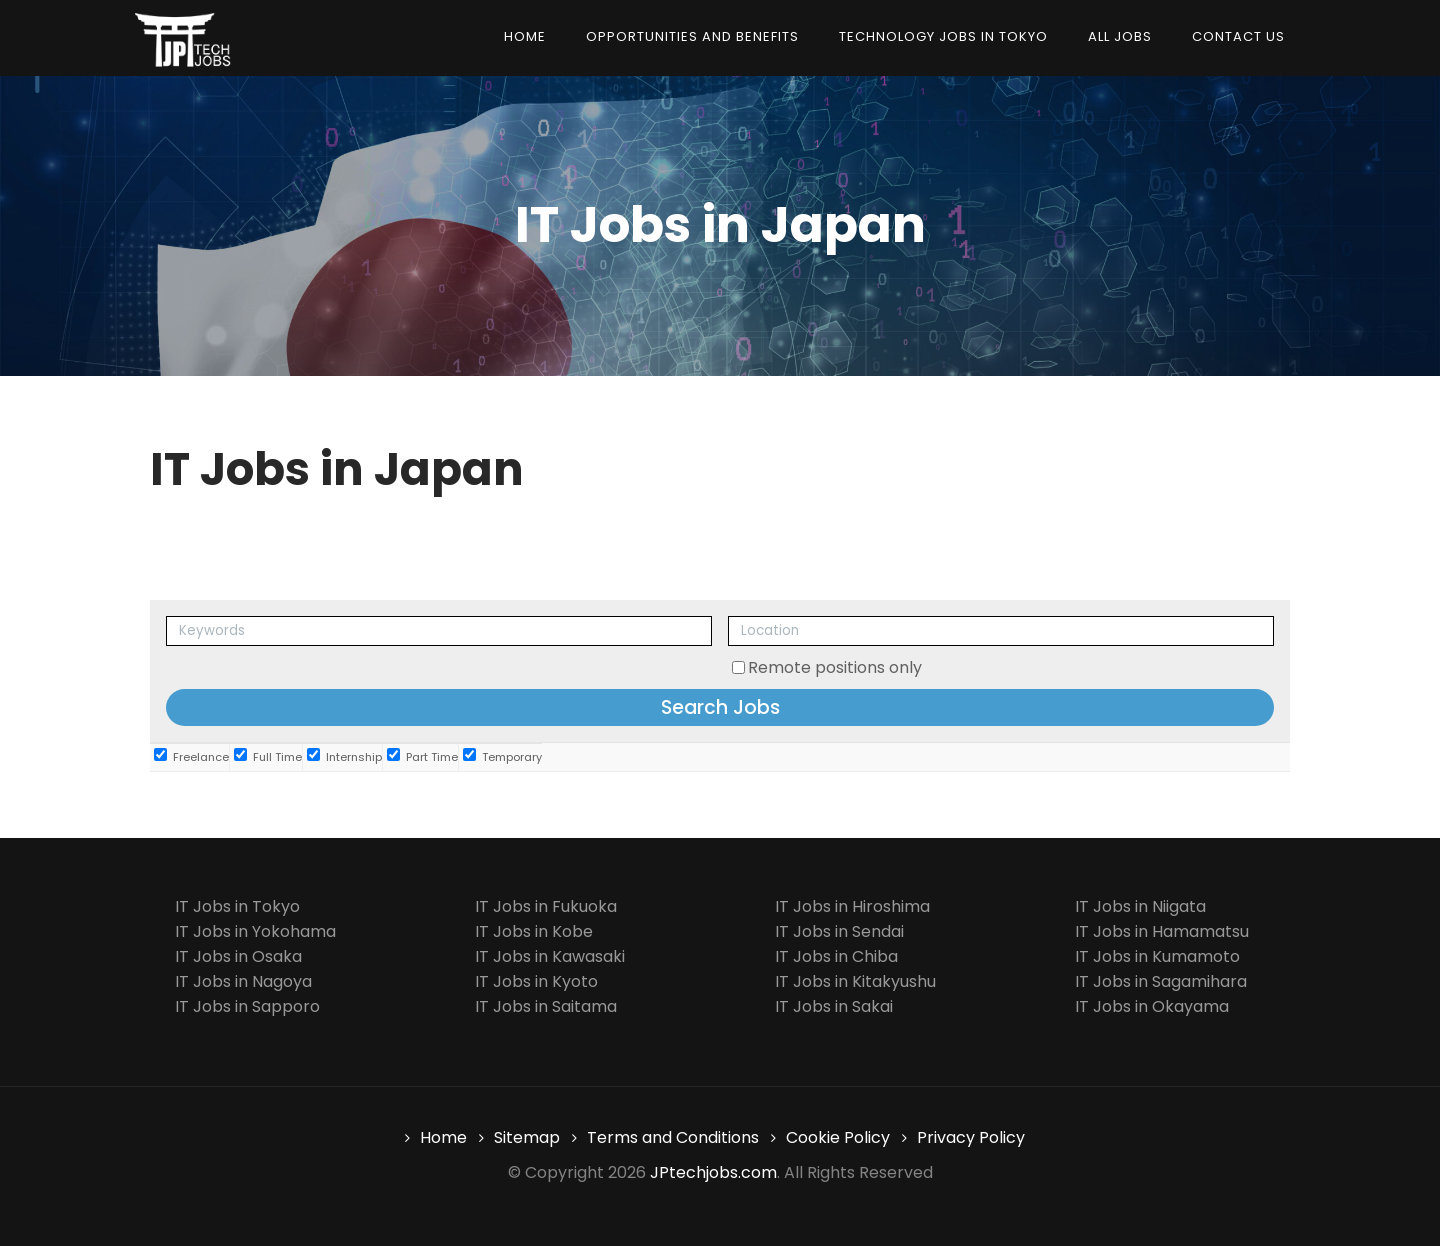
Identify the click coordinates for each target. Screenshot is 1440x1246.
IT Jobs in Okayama (1152, 1006)
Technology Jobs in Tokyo (943, 36)
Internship (344, 756)
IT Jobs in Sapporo (247, 1006)
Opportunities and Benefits (692, 36)
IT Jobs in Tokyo (237, 906)
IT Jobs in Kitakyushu (855, 981)
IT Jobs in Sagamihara (1161, 981)
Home (525, 36)
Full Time (268, 756)
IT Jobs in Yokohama (255, 931)
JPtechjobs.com (713, 1172)
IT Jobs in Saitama (546, 1006)
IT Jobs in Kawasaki (550, 956)
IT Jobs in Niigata (1140, 906)
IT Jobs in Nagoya (243, 981)
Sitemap (527, 1137)
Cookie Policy (838, 1137)
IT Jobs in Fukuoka (546, 906)
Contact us (1238, 36)
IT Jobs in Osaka (238, 956)
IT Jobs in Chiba (836, 956)
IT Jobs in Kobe (534, 931)
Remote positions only (835, 667)
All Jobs (1120, 36)
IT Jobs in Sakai (834, 1006)
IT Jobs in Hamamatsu (1162, 931)
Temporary (502, 756)
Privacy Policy (971, 1137)
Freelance (191, 756)
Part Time (422, 756)
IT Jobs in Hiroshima (852, 906)
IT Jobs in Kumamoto (1157, 956)
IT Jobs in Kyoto (536, 981)
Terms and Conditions (673, 1137)
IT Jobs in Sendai (839, 931)
